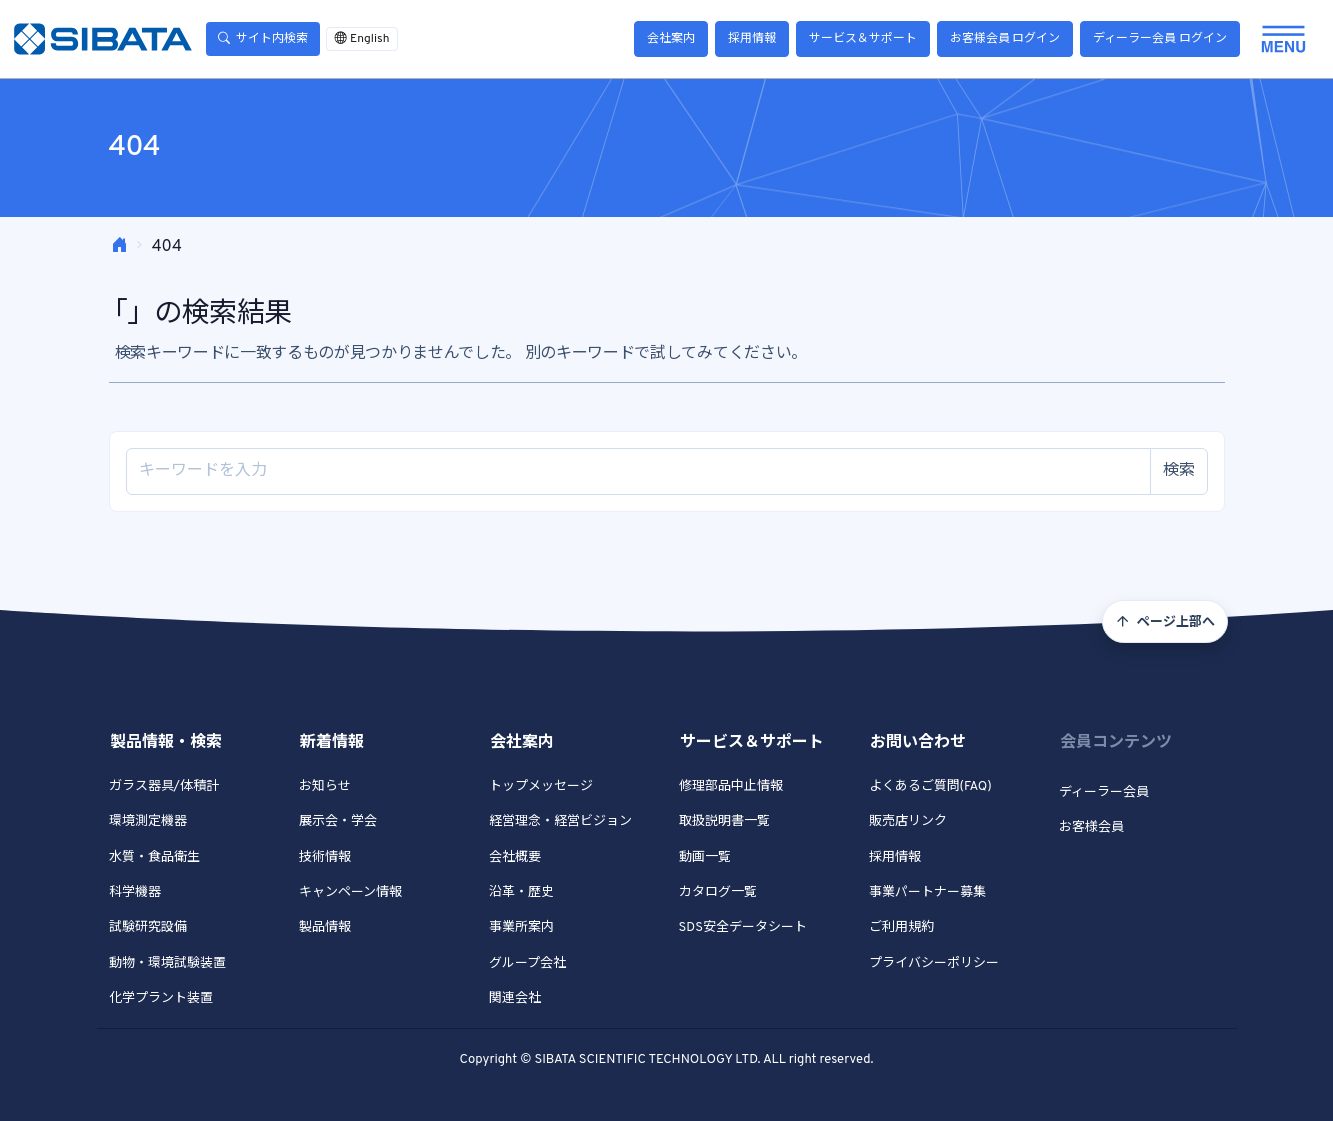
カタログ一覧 (718, 893)
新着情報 (332, 743)
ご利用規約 (901, 928)
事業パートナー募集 (927, 893)
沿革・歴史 (521, 893)
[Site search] (638, 471)
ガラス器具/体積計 (164, 787)
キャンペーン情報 (350, 893)
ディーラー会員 (1104, 793)
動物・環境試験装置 (167, 964)
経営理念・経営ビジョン (560, 822)
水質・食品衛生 (154, 858)
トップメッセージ (541, 787)
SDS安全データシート (743, 928)
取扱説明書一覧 (724, 822)
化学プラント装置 (161, 999)
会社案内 (671, 39)
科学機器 (135, 893)
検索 (1179, 471)
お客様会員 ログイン (1005, 39)
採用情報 (752, 39)
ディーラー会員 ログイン (1160, 39)
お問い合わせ (918, 743)
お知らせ (325, 787)
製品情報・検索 (166, 743)
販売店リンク (908, 822)
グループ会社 (527, 964)
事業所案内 (521, 928)
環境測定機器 (148, 822)
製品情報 (325, 928)
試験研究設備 (148, 928)
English (362, 39)
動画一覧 (705, 858)
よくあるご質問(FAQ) (930, 787)
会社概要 (515, 858)
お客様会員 (1091, 828)
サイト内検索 (263, 39)
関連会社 (515, 999)
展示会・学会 (338, 822)
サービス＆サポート (863, 39)
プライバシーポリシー (934, 964)
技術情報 (325, 858)
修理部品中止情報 (731, 787)
